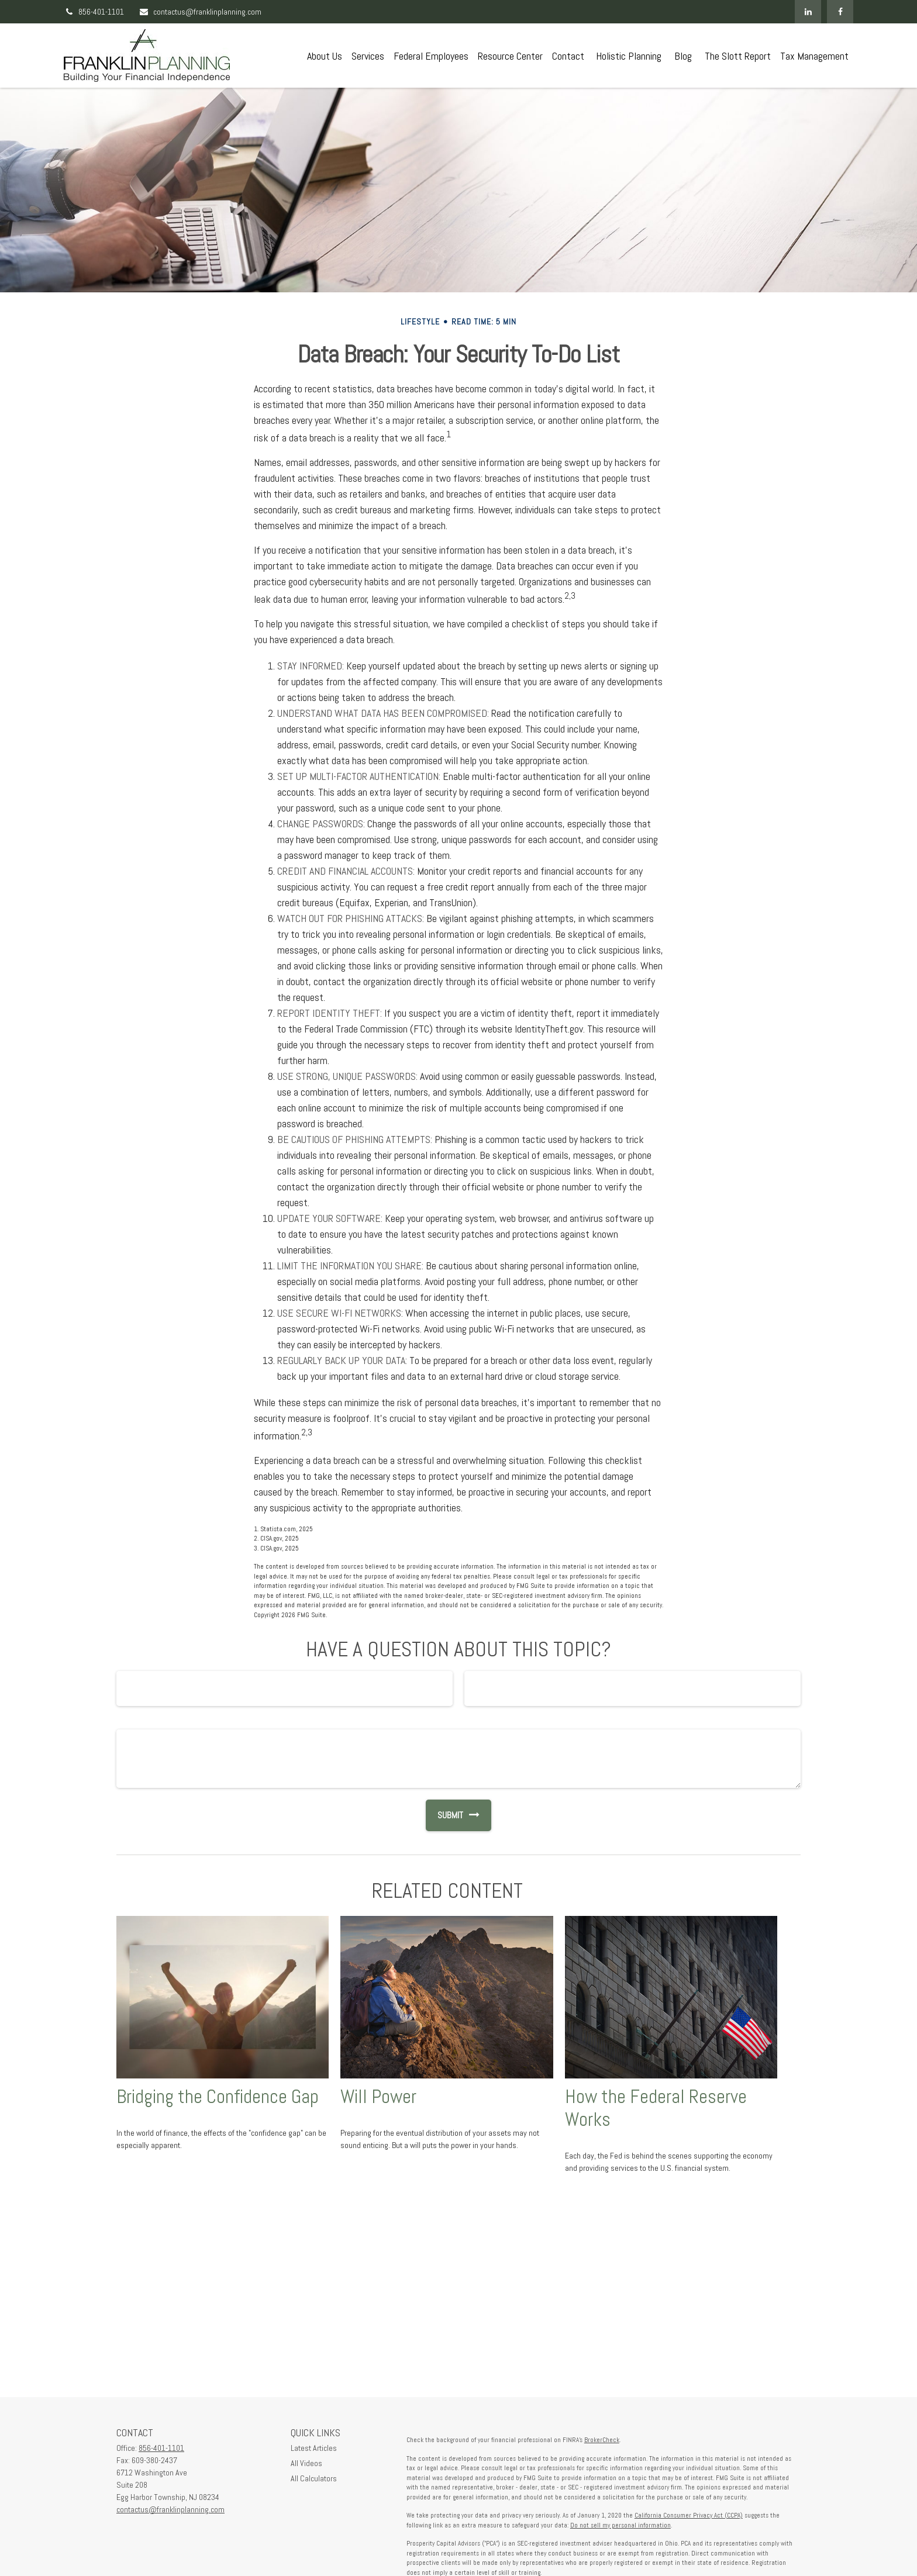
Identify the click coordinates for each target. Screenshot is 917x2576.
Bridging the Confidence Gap (217, 2096)
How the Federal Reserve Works (656, 2108)
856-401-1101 (94, 11)
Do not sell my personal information (620, 2525)
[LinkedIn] (808, 11)
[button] (324, 56)
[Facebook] (840, 11)
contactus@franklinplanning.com (200, 11)
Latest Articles (314, 2448)
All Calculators (314, 2478)
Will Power (378, 2096)
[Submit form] (444, 1815)
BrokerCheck (601, 2440)
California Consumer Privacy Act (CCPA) (689, 2515)
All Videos (306, 2463)
